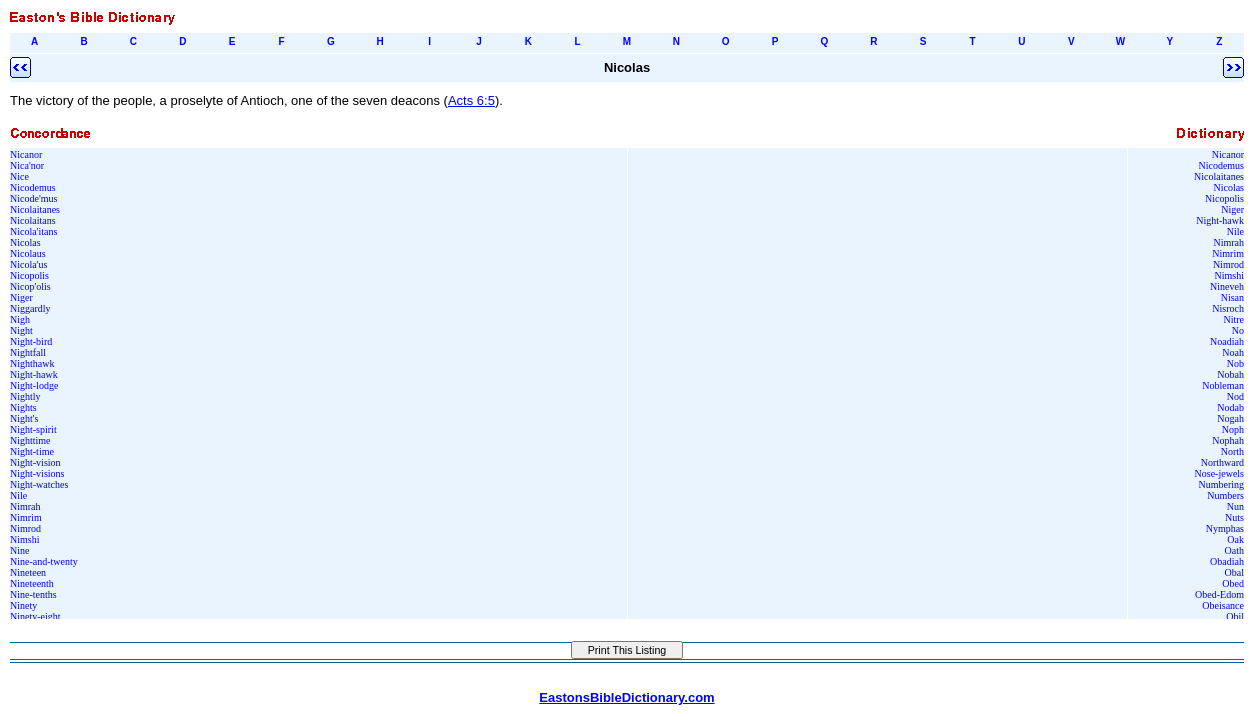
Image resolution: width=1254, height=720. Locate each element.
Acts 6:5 (471, 100)
